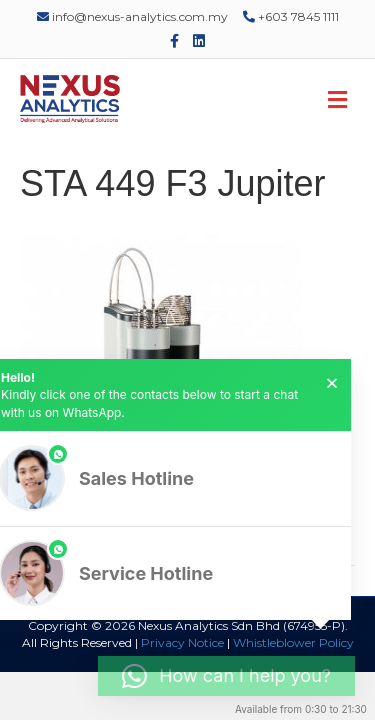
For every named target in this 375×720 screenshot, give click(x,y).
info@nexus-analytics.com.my (132, 16)
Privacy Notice (182, 642)
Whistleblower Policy (293, 642)
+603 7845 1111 (291, 16)
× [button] (332, 383)
